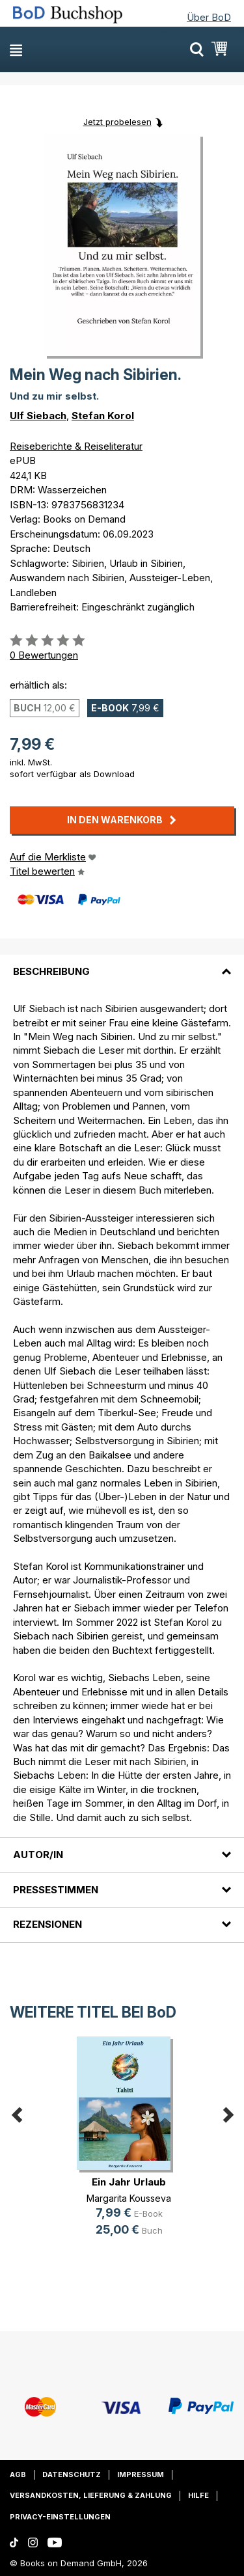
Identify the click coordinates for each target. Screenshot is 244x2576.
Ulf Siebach (38, 415)
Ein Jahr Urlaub (129, 2182)
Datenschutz (71, 2474)
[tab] (122, 964)
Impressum (140, 2474)
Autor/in (38, 1854)
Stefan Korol (103, 415)
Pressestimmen (55, 1890)
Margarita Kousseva (129, 2198)
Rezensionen (47, 1924)
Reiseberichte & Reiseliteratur (76, 446)
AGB (18, 2474)
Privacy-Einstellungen (60, 2516)
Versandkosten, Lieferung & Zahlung (91, 2495)
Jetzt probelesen (117, 121)
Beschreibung (51, 971)
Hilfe (198, 2495)
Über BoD (209, 17)
